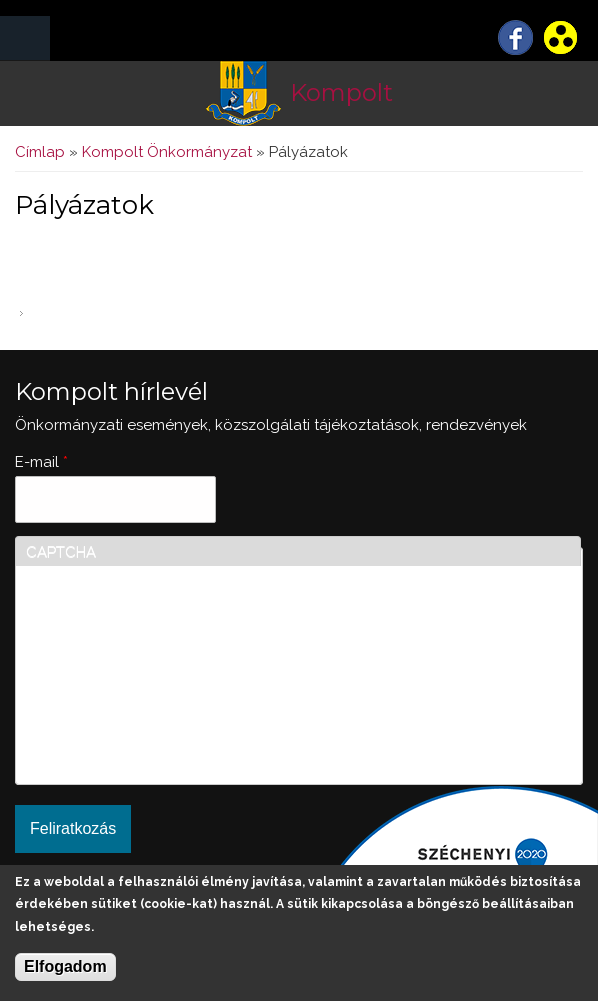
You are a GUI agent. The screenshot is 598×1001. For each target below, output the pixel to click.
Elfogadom (65, 966)
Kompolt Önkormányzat (167, 152)
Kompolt (341, 92)
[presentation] (108, 702)
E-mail (41, 462)
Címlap (40, 152)
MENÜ (25, 38)
